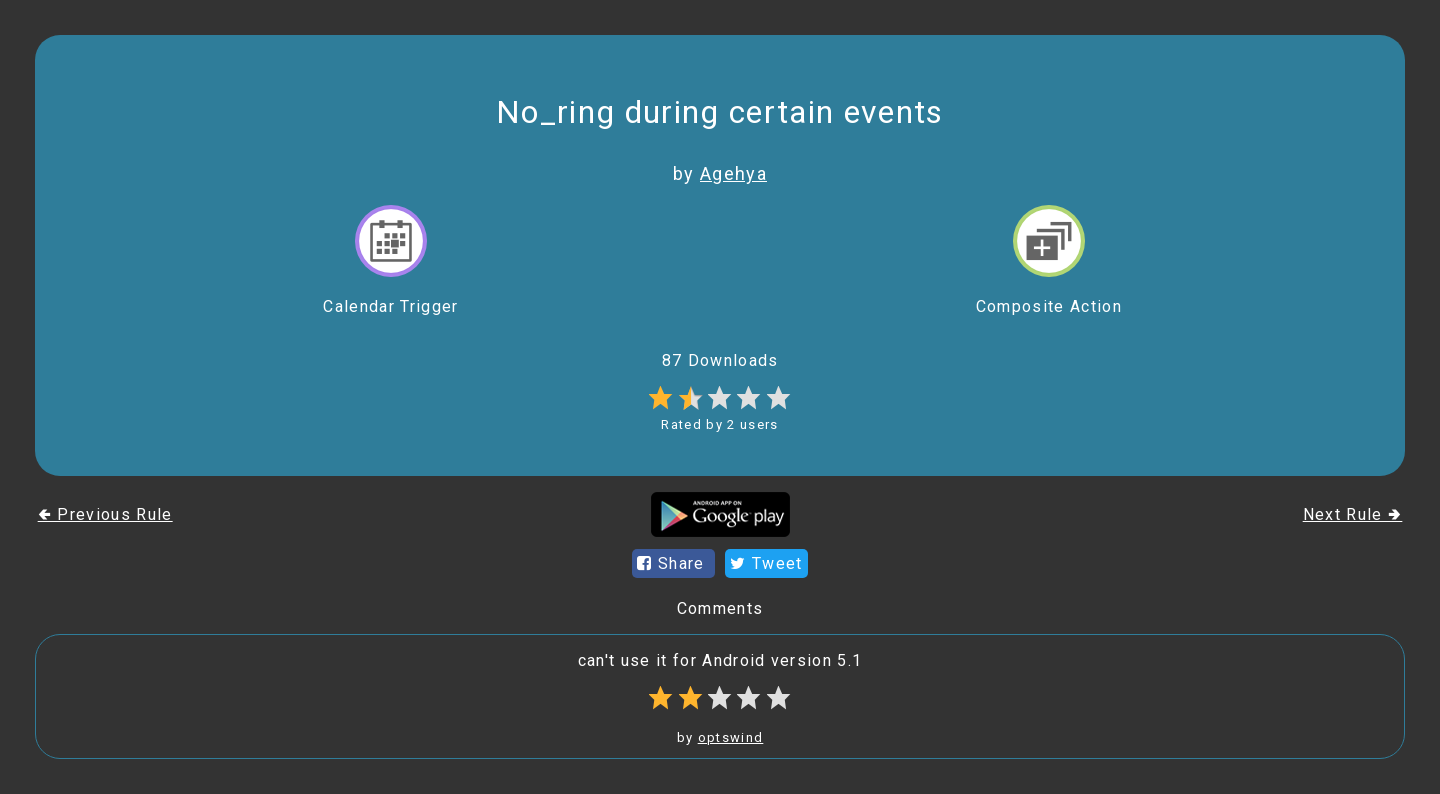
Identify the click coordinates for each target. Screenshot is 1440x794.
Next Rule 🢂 (1353, 514)
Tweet (766, 563)
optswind (731, 737)
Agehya (733, 173)
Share (673, 563)
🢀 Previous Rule (105, 514)
